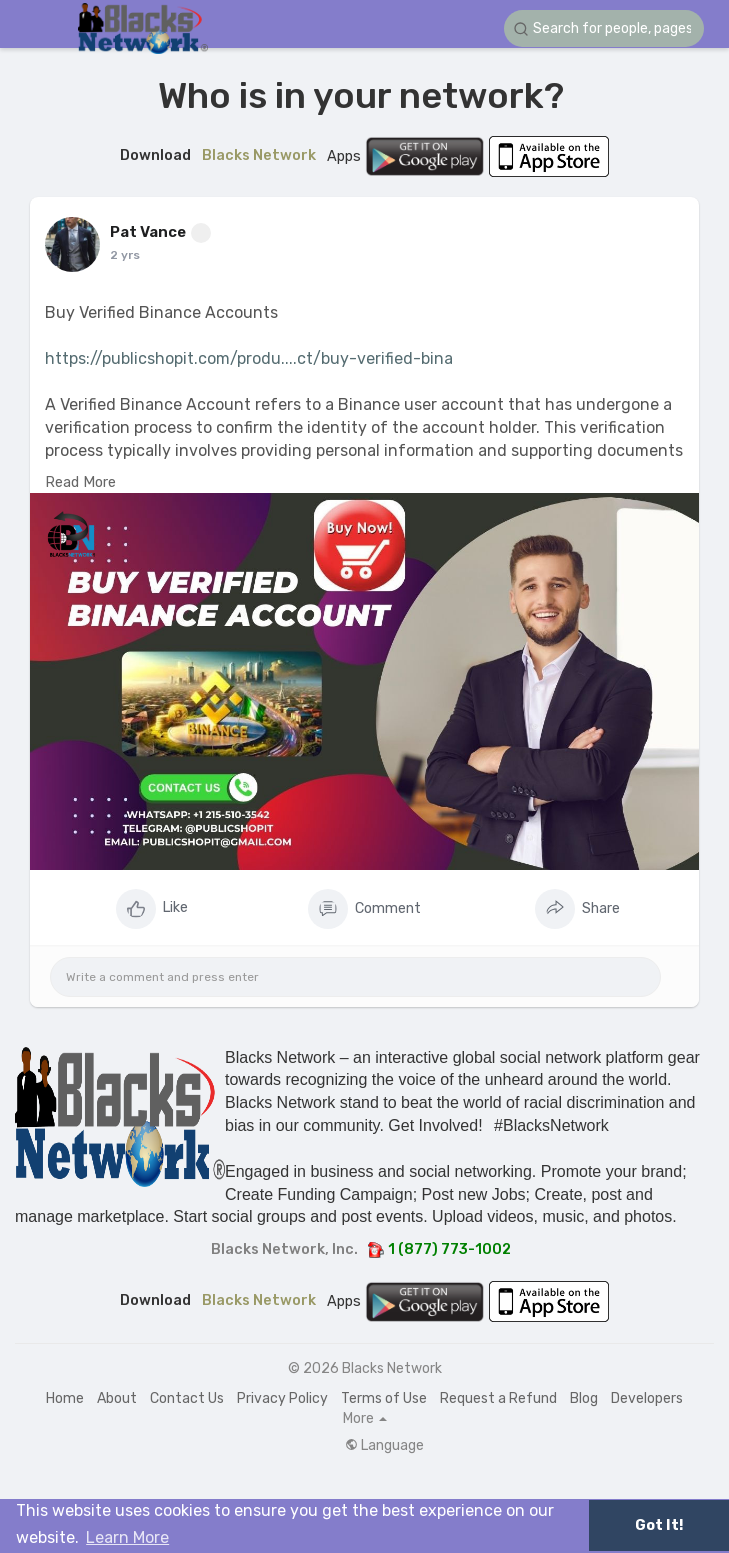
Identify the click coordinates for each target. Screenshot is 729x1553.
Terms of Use (384, 1398)
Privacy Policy (282, 1398)
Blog (584, 1398)
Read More (80, 482)
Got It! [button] (659, 1525)
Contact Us (187, 1398)
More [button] (365, 1419)
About (117, 1398)
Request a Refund (498, 1398)
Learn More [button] (127, 1537)
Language (384, 1446)
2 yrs (125, 255)
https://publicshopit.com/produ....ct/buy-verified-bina (249, 358)
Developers (647, 1398)
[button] (604, 28)
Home (65, 1398)
